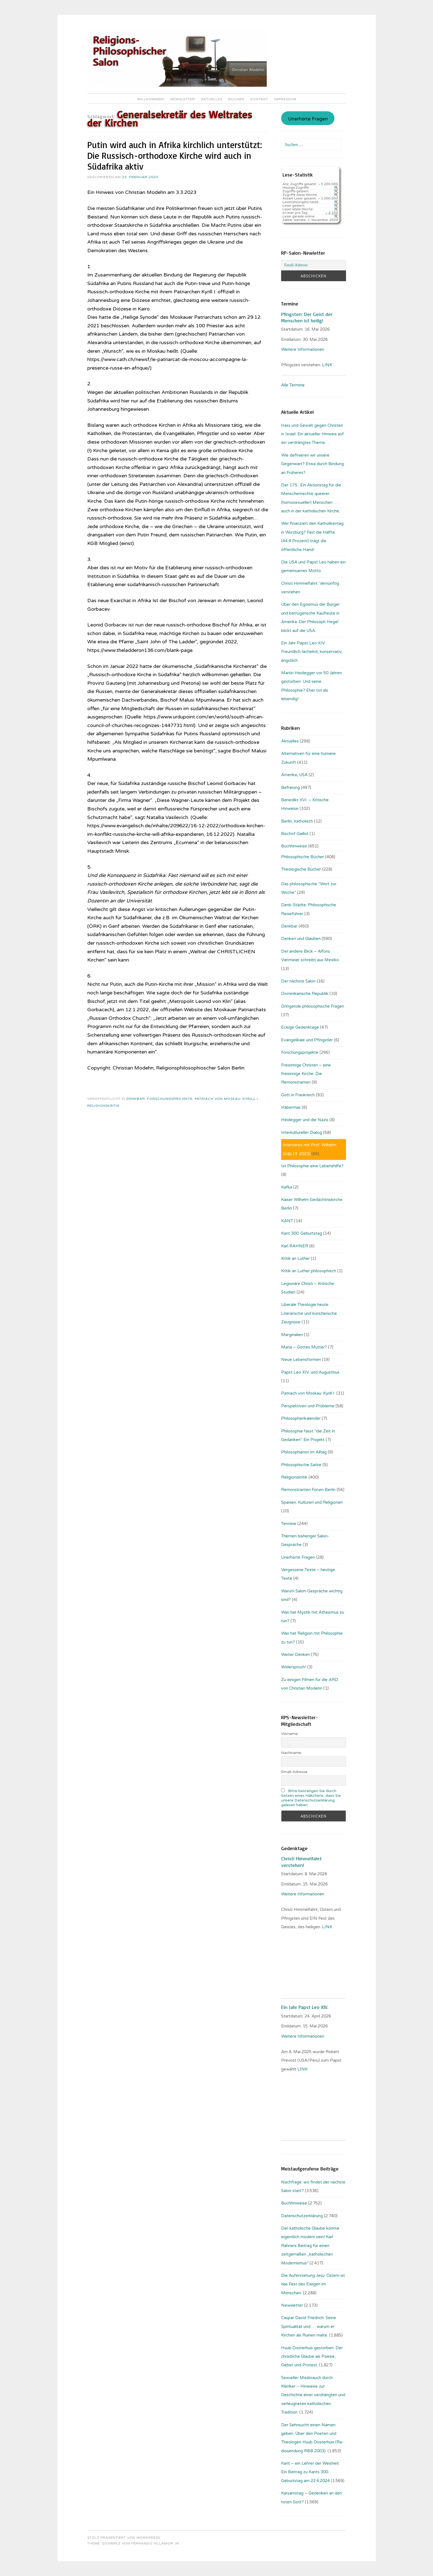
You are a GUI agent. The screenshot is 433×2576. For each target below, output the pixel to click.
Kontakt (259, 99)
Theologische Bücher (301, 869)
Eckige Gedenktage (300, 1027)
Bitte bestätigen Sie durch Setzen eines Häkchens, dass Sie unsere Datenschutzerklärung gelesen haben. (311, 1798)
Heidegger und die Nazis (304, 1119)
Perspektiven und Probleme (307, 1405)
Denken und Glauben (301, 938)
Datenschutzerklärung (302, 2215)
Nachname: (291, 1752)
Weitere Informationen (302, 349)
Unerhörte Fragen (308, 119)
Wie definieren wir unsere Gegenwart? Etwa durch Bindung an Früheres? (312, 464)
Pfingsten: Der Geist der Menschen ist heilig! (306, 317)
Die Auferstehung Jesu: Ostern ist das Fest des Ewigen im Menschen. (313, 2284)
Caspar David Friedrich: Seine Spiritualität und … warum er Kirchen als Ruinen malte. (308, 2326)
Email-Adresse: (294, 1771)
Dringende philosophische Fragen (312, 1006)
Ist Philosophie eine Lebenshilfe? (312, 1165)
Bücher (236, 99)
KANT (287, 1220)
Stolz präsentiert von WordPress (123, 2538)
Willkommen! (150, 99)
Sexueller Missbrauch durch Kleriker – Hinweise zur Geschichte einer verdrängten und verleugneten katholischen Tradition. (313, 2395)
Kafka (286, 1187)
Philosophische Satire (301, 1464)
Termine (288, 1523)
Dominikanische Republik (304, 993)
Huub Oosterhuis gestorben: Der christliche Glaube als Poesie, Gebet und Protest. (312, 2356)
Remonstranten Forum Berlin (308, 1489)
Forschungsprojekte (169, 1099)
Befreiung (290, 787)
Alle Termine (293, 385)
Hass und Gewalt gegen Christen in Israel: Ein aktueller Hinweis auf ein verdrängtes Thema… (312, 434)
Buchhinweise (294, 846)
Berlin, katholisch (297, 821)
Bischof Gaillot (294, 833)
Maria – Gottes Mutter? (304, 1347)
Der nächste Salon (298, 981)
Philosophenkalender (301, 1418)
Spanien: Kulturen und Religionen (312, 1502)
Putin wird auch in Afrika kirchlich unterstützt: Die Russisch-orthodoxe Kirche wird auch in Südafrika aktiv (174, 155)
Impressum (285, 99)
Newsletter (182, 99)
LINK (327, 364)
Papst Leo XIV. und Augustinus (310, 1372)
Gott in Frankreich (298, 1094)
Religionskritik (103, 1106)
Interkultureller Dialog (301, 1132)
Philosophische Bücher (302, 856)
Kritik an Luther (295, 1258)
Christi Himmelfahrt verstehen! (301, 1861)
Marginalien (292, 1334)
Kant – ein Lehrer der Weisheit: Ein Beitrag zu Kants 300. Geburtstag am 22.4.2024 (310, 2472)
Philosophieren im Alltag (304, 1452)
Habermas (291, 1107)
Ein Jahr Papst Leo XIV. (304, 2007)
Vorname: (290, 1733)
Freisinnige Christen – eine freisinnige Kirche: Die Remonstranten (306, 1074)
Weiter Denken (295, 1654)
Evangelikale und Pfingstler (307, 1039)
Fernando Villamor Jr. (155, 2543)
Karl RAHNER (294, 1246)
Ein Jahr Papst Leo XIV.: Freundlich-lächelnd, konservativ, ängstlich (311, 652)
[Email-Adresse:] (313, 265)
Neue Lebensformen (301, 1359)
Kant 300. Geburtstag (301, 1233)
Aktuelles (211, 99)
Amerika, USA (294, 774)
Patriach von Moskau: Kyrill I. (227, 1099)
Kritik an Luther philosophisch (308, 1270)
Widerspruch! (293, 1666)
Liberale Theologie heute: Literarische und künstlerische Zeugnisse (309, 1313)
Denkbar (135, 1099)
